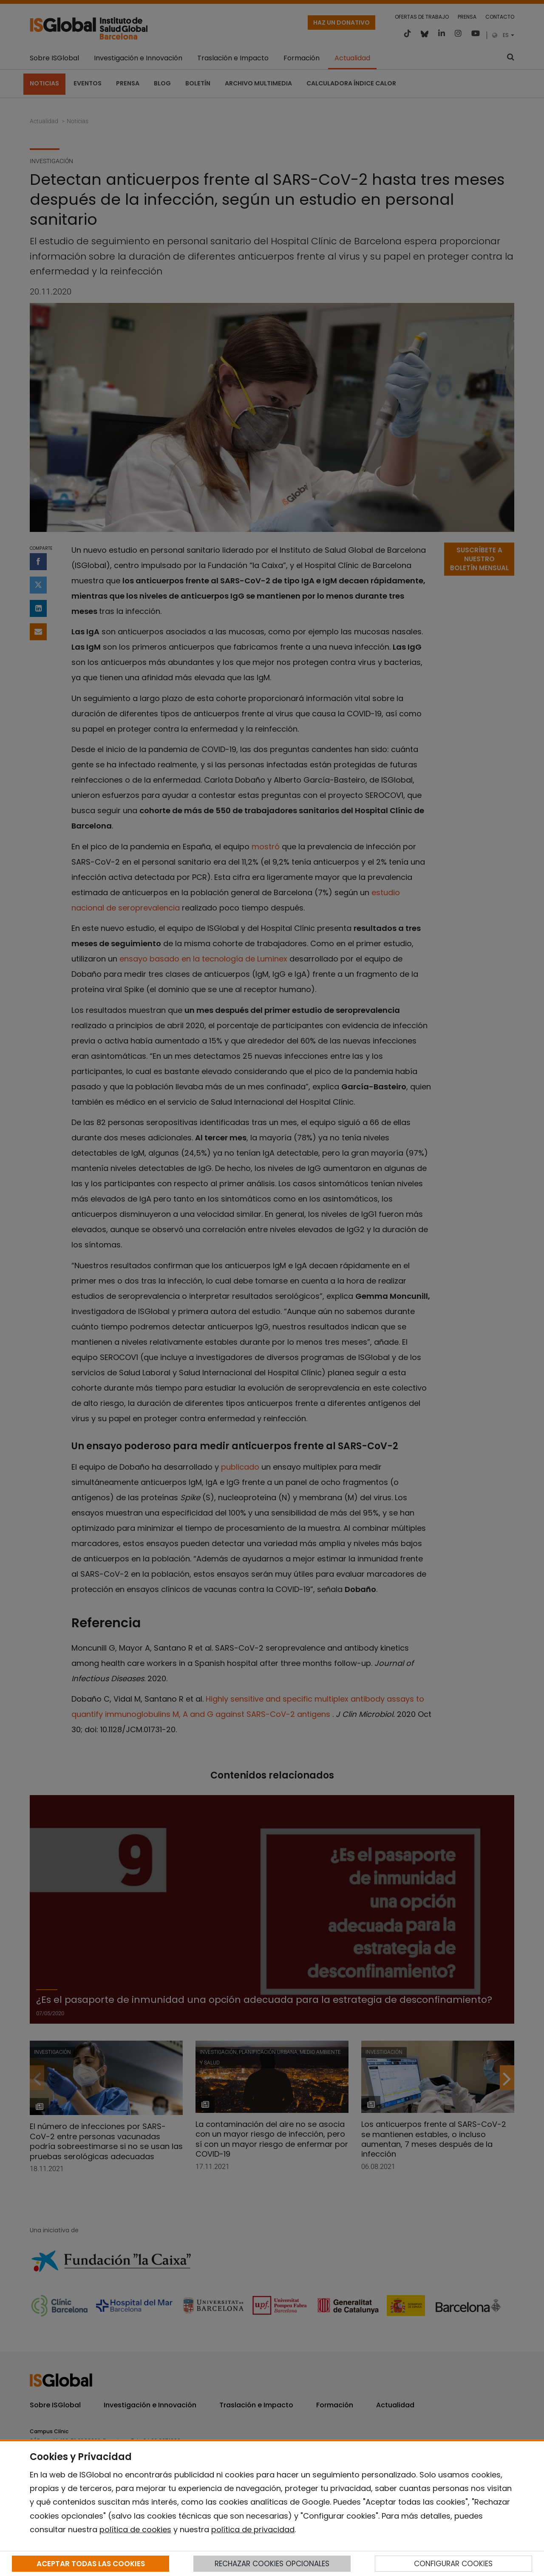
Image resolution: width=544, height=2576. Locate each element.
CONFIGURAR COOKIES (453, 2564)
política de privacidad (253, 2529)
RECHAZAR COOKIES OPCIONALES (272, 2564)
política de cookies (135, 2529)
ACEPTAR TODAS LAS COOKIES (91, 2564)
